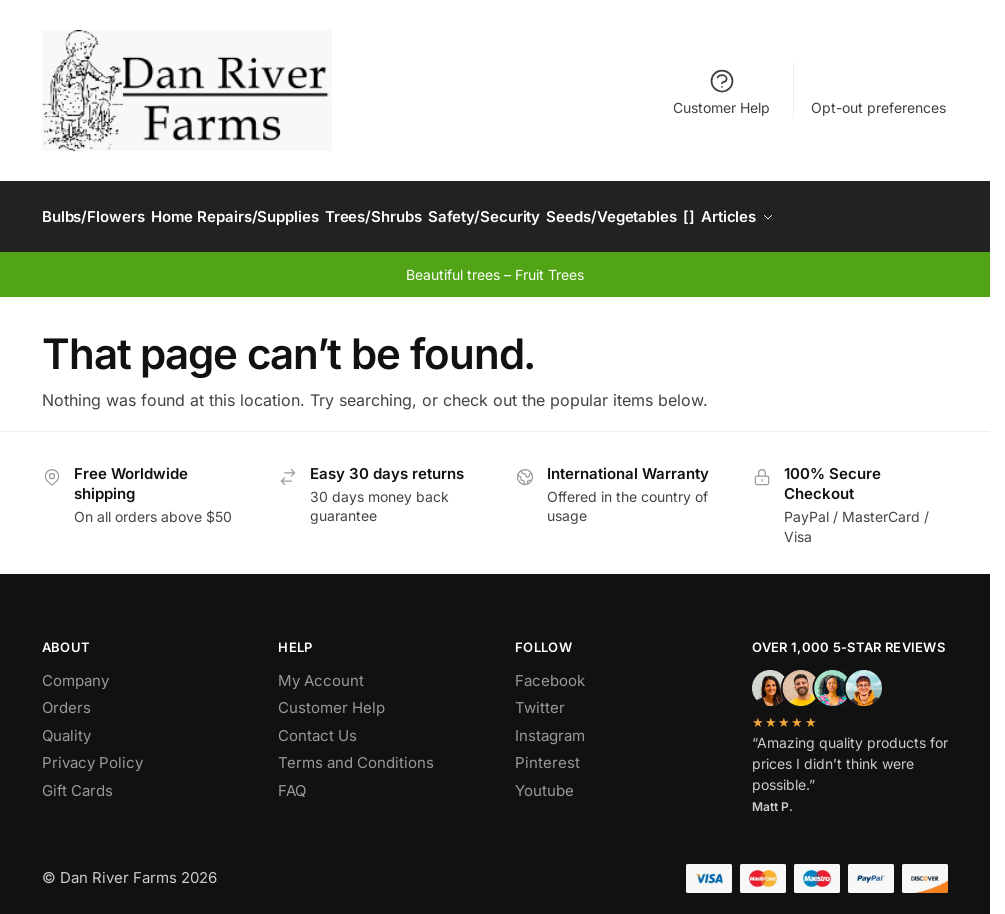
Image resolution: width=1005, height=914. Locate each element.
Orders (66, 697)
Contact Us (317, 724)
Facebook (550, 669)
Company (75, 669)
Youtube (544, 779)
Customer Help (721, 91)
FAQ (292, 779)
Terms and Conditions (356, 752)
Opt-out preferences (878, 107)
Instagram (550, 724)
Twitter (540, 697)
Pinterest (547, 752)
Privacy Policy (92, 752)
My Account (321, 669)
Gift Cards (77, 779)
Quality (66, 724)
